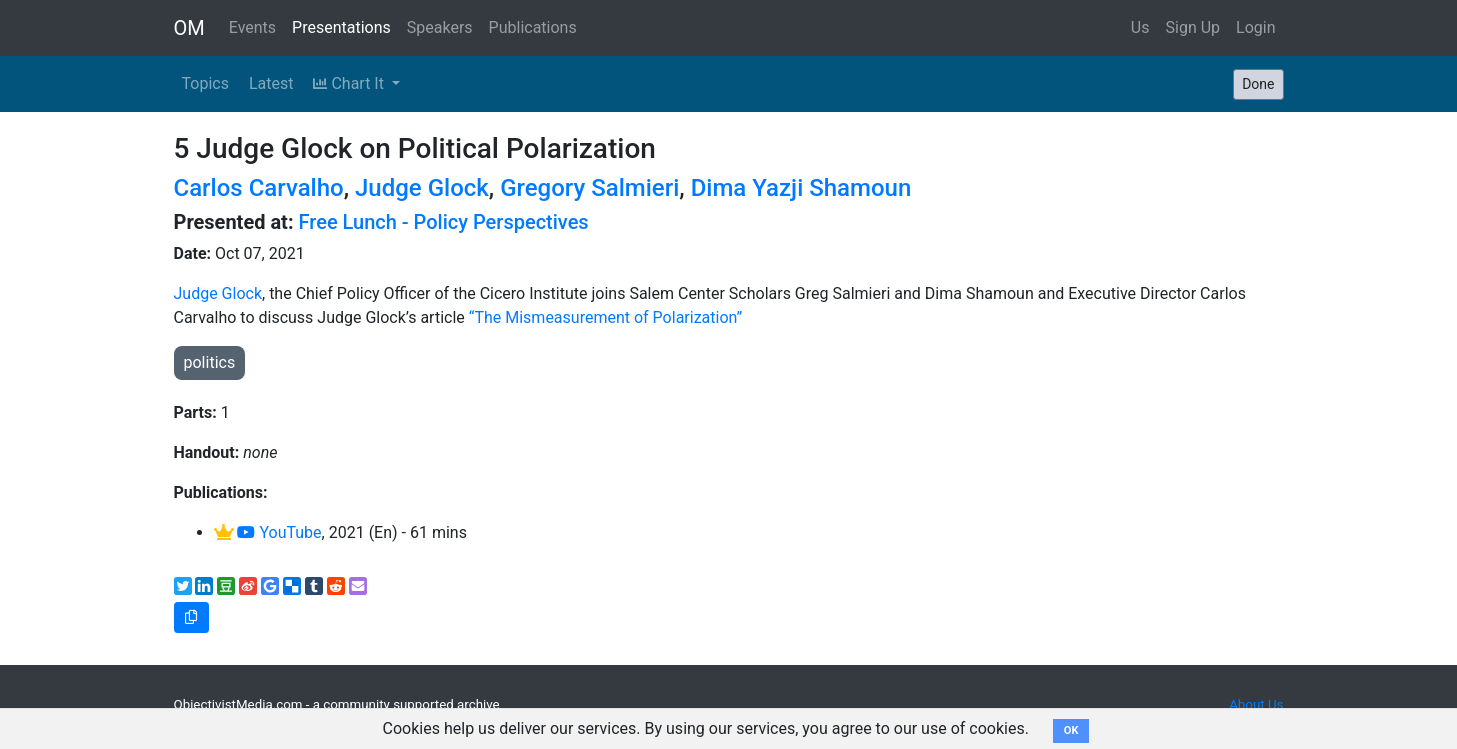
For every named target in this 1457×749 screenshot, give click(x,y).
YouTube (279, 532)
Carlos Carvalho (259, 188)
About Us (1256, 704)
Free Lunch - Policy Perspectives (444, 222)
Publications (533, 27)
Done (1258, 84)
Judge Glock (422, 188)
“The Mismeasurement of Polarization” (607, 317)
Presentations (341, 27)
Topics (205, 83)
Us (1140, 27)
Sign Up (1193, 27)
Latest (271, 83)
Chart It (350, 83)
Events (252, 27)
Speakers (440, 27)
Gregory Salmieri (589, 188)
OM (189, 28)
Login (1255, 27)
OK (1071, 730)
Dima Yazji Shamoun (801, 188)
